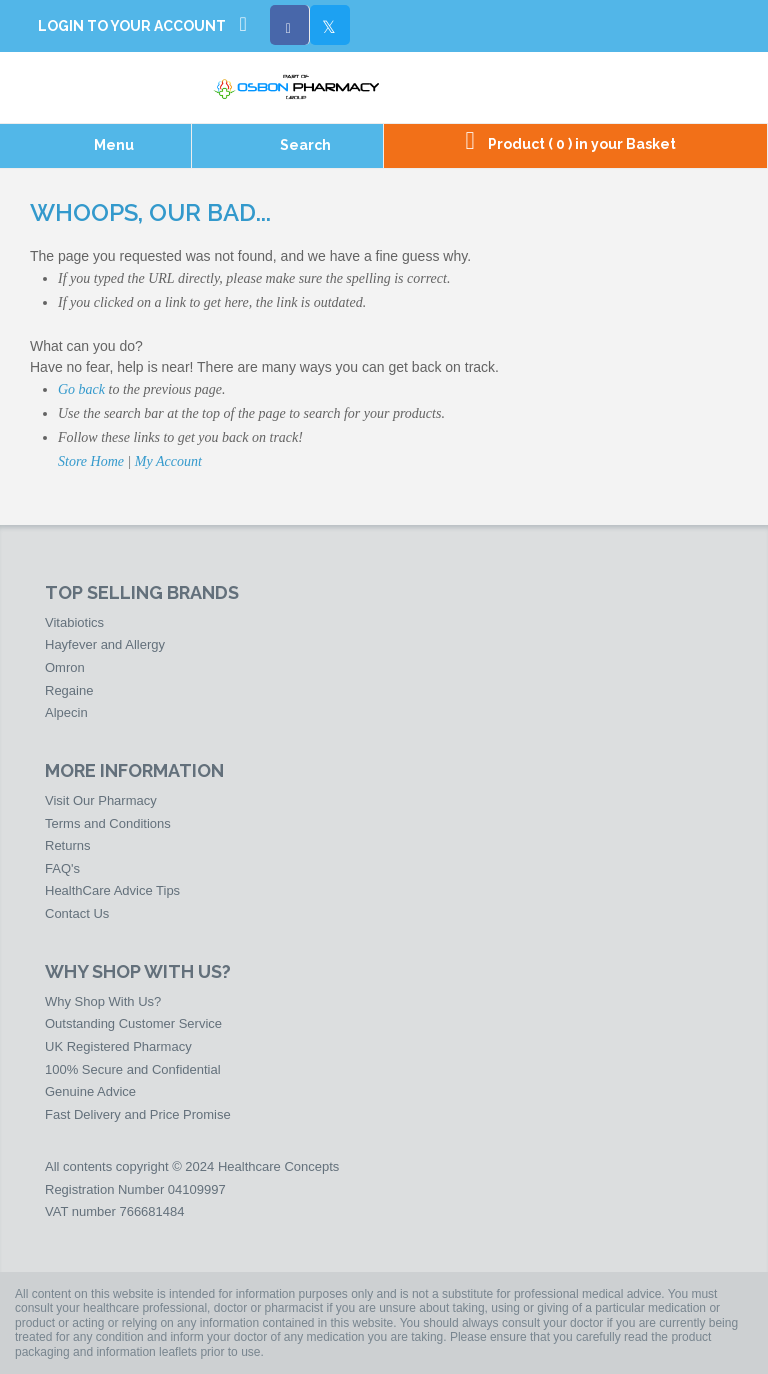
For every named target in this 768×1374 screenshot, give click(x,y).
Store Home (91, 461)
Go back (81, 389)
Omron (65, 667)
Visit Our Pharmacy (101, 800)
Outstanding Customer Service (133, 1023)
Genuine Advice (90, 1091)
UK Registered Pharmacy (118, 1046)
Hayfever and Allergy (105, 644)
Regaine (69, 690)
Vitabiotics (74, 622)
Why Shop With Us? (103, 1001)
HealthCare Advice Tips (112, 890)
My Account (168, 461)
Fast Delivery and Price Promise (138, 1114)
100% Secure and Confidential (133, 1069)
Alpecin (66, 712)
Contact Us (77, 913)
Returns (68, 845)
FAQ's (62, 868)
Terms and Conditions (108, 823)
